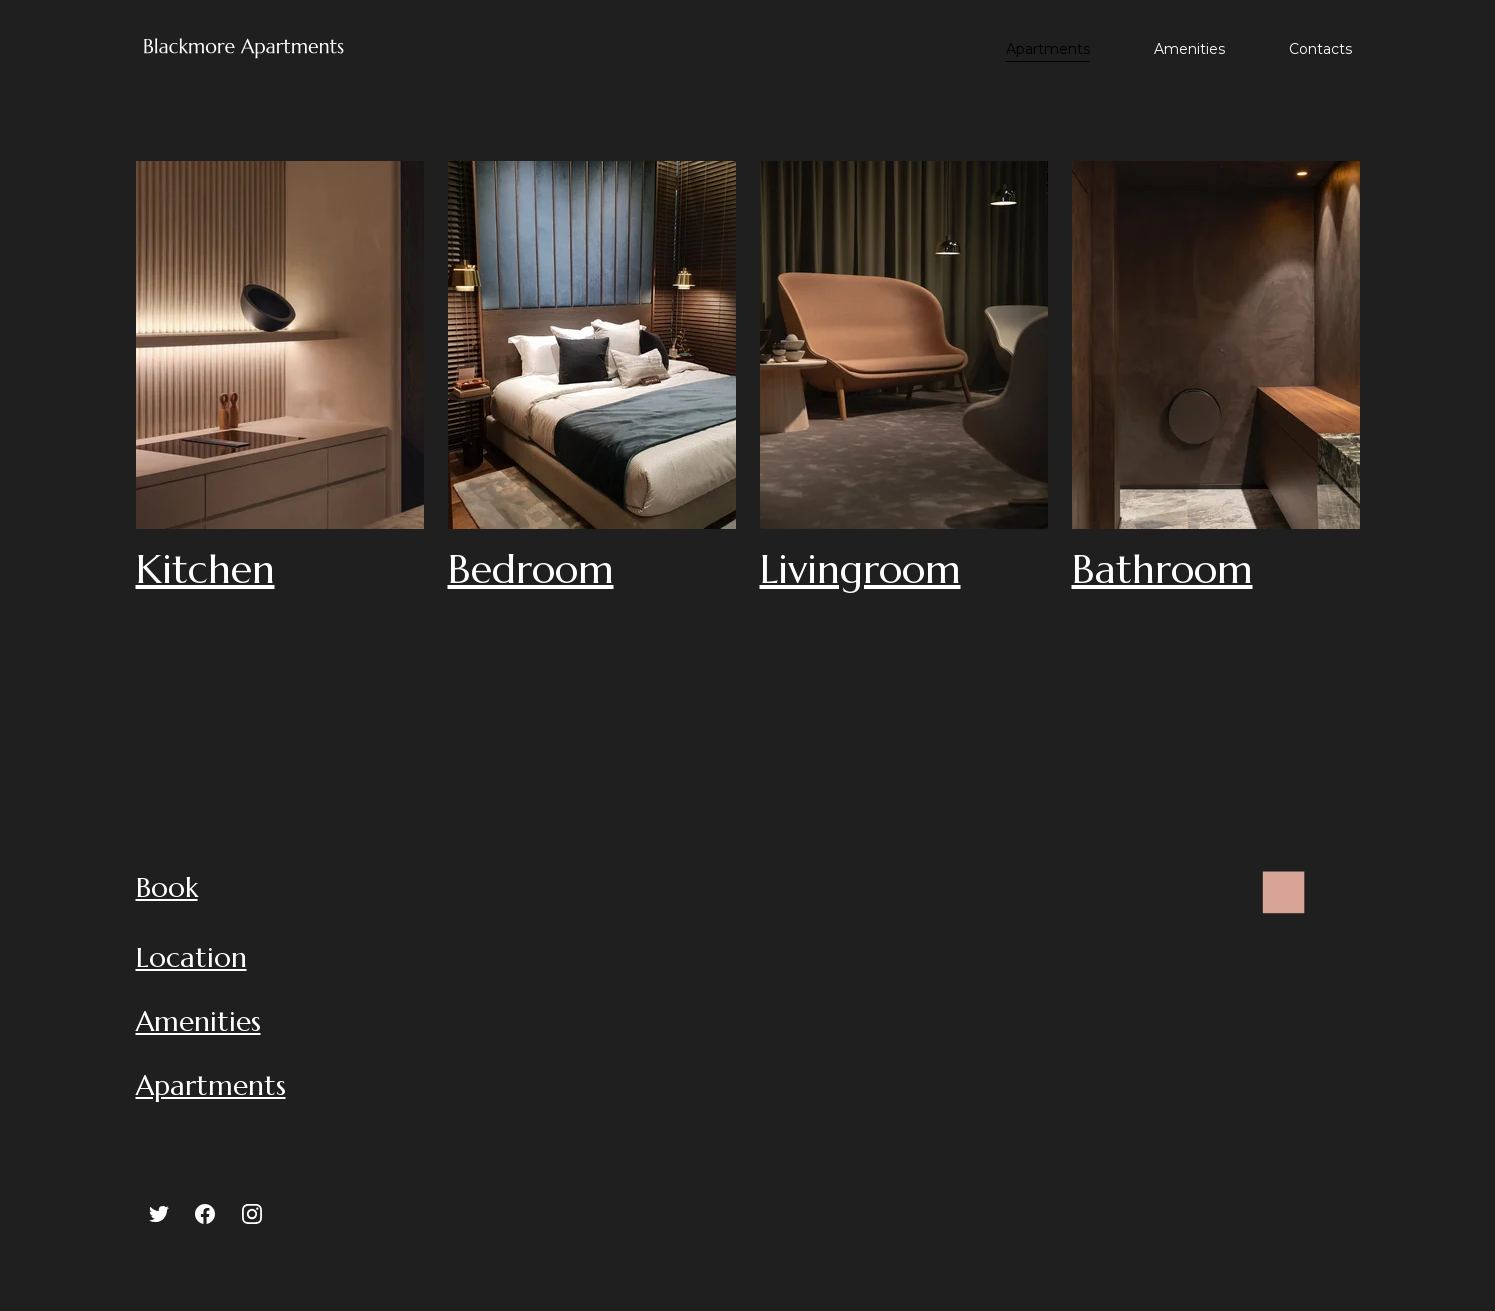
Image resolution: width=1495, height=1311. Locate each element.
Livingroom (860, 569)
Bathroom (1162, 569)
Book (167, 887)
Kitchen (205, 569)
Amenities (1189, 49)
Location (191, 957)
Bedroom (531, 569)
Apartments (1048, 49)
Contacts (1320, 49)
